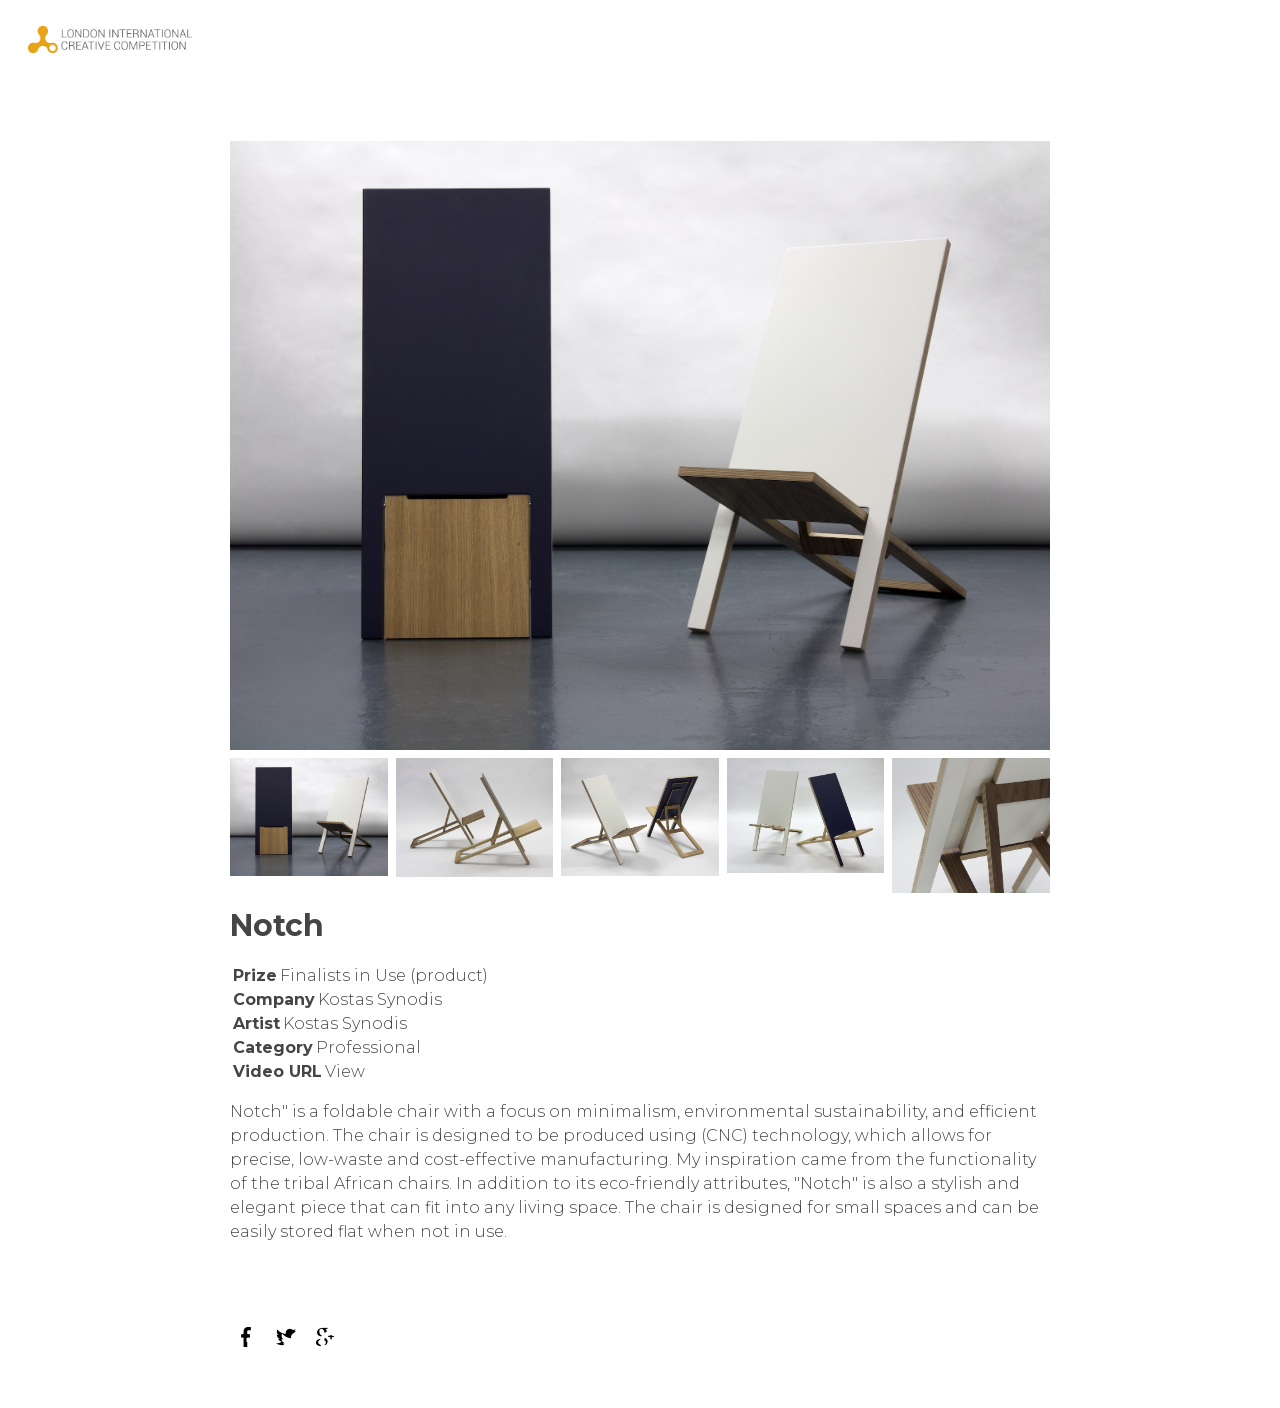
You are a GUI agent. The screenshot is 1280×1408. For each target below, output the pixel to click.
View (345, 1071)
